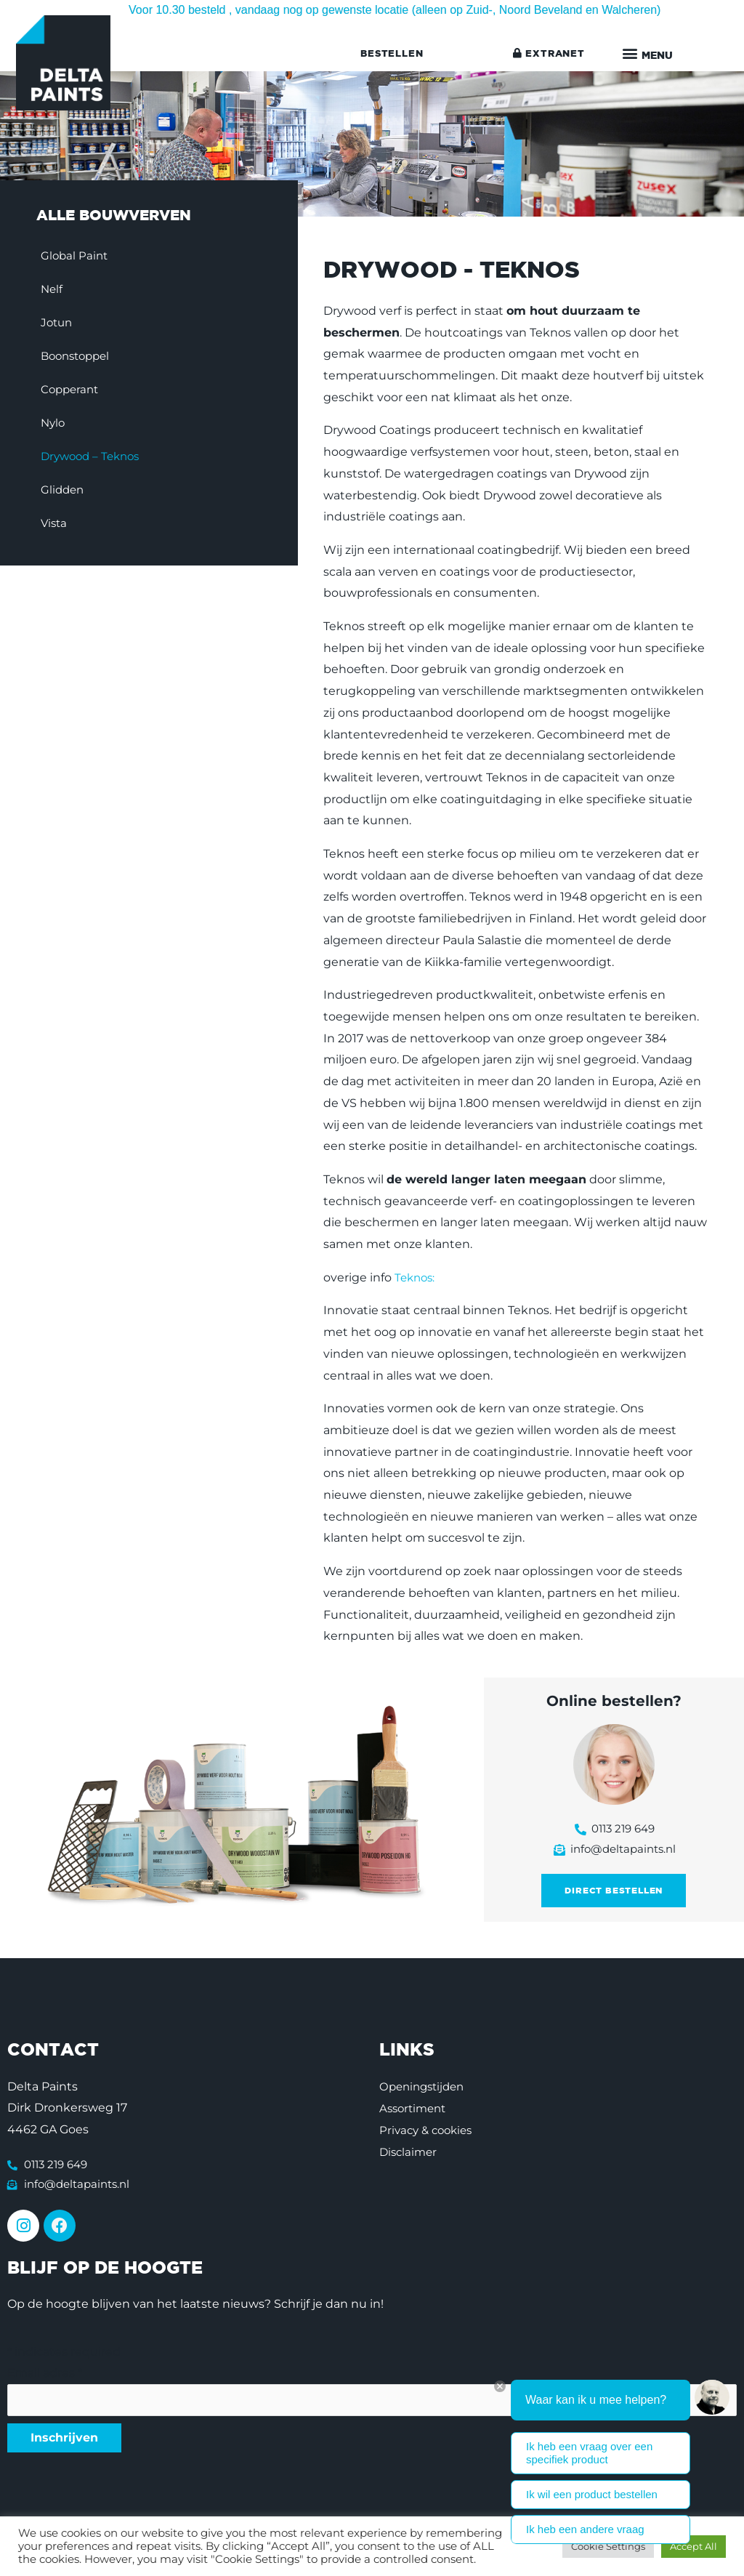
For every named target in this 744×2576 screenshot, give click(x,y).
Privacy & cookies (429, 2136)
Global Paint (80, 258)
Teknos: (416, 1280)
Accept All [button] (693, 2546)
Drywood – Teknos (98, 459)
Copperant (76, 392)
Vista (59, 526)
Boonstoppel (83, 359)
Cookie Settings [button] (608, 2546)
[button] (647, 55)
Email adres (44, 2382)
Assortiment (415, 2114)
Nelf (56, 292)
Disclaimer (409, 2158)
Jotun (62, 325)
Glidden (68, 492)
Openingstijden (425, 2092)
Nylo (58, 425)
